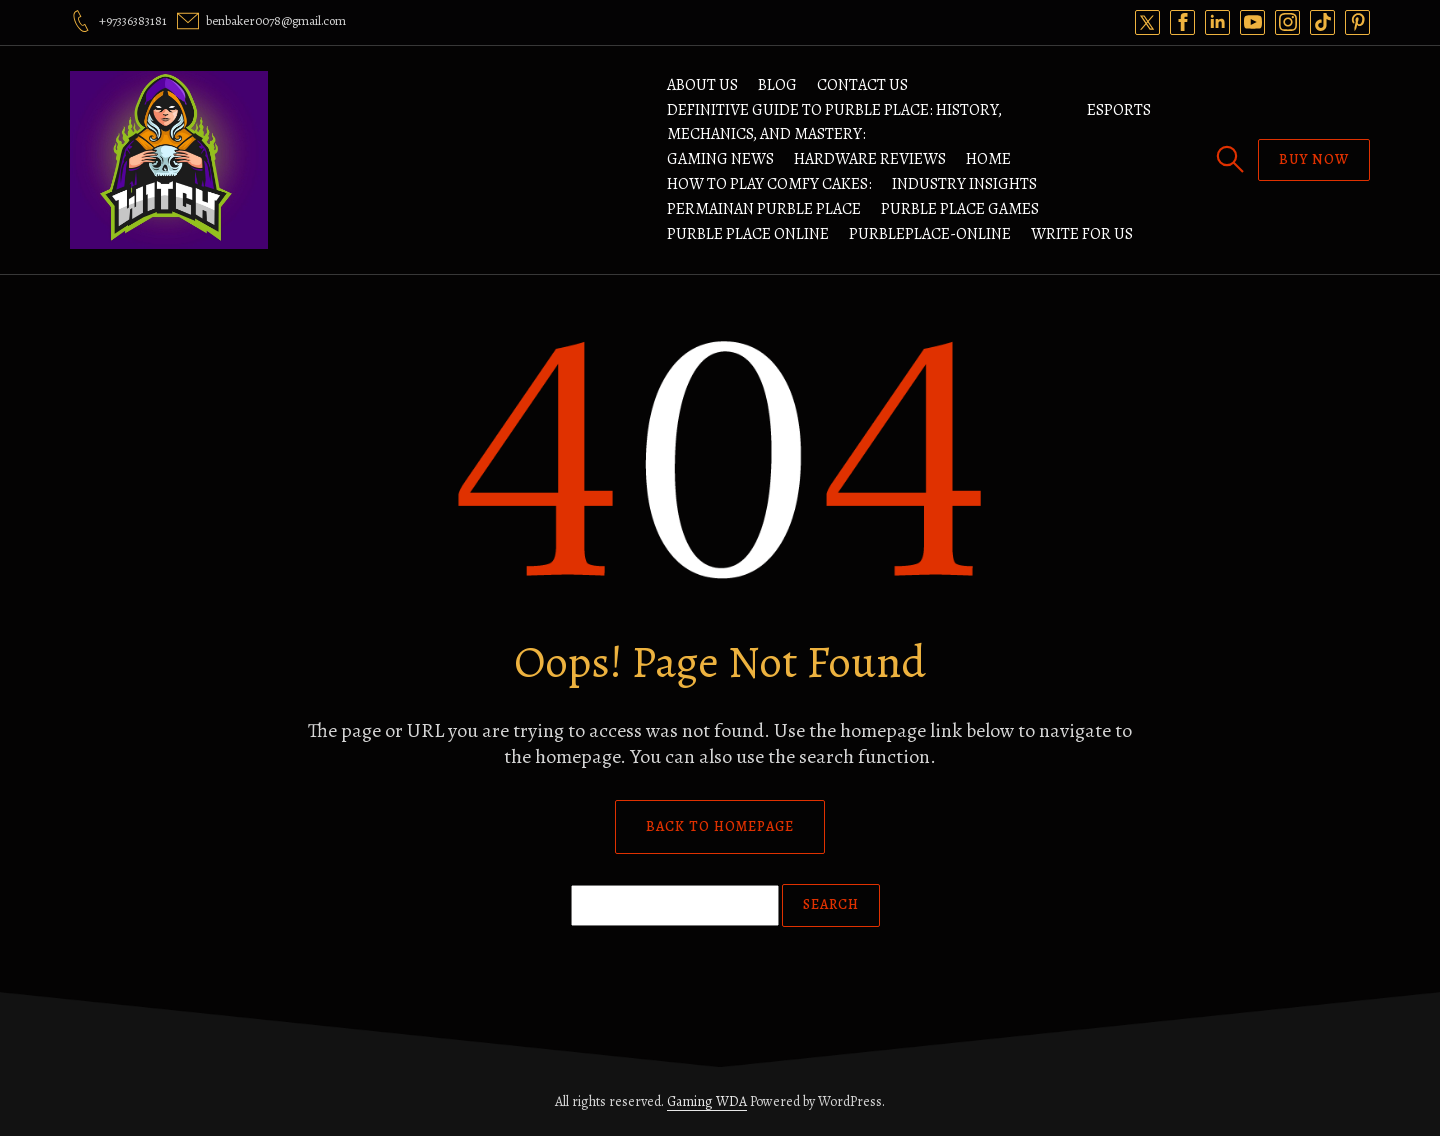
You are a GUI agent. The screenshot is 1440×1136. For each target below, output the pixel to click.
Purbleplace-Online (930, 234)
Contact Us (862, 85)
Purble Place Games (960, 209)
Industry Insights (964, 184)
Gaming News (720, 159)
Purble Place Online (748, 234)
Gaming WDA (707, 1101)
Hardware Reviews (870, 159)
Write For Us (1082, 234)
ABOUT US (702, 85)
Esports (1119, 110)
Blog (777, 85)
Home (988, 159)
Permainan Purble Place (764, 209)
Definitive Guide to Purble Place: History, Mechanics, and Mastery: (834, 122)
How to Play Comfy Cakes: (769, 184)
